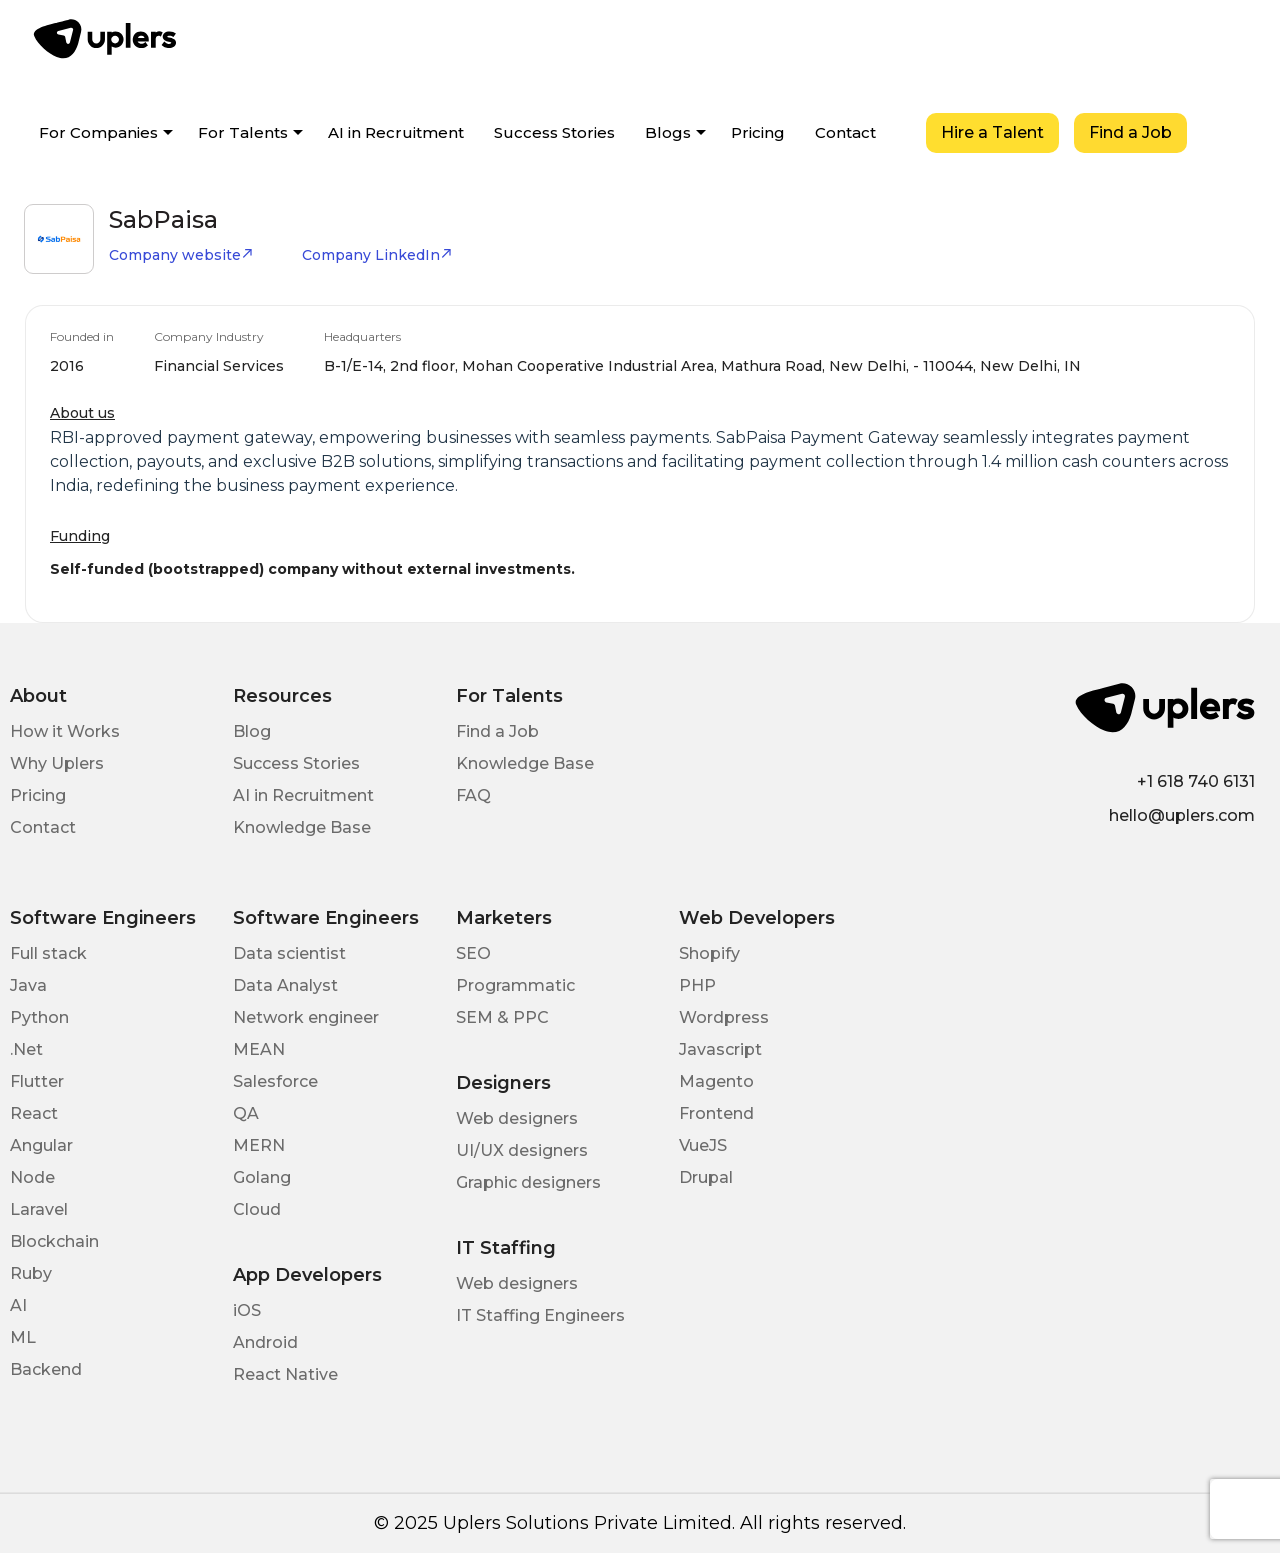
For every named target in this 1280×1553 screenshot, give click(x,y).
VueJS (703, 1145)
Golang (262, 1177)
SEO (473, 953)
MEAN (259, 1049)
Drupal (706, 1177)
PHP (697, 985)
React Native (285, 1374)
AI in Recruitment (396, 132)
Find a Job (1130, 132)
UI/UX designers (522, 1150)
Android (265, 1342)
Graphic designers (528, 1182)
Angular (41, 1145)
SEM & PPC (502, 1017)
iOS (247, 1310)
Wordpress (724, 1017)
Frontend (716, 1113)
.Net (26, 1049)
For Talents (243, 132)
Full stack (48, 953)
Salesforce (275, 1081)
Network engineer (306, 1017)
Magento (716, 1081)
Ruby (31, 1273)
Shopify (709, 953)
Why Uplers (57, 763)
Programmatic (515, 985)
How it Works (65, 731)
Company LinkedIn (377, 255)
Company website (181, 255)
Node (32, 1177)
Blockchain (54, 1241)
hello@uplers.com (1182, 815)
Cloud (257, 1209)
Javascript (720, 1049)
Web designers (517, 1118)
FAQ (473, 795)
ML (23, 1337)
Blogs (668, 132)
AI (18, 1305)
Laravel (39, 1209)
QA (246, 1113)
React (34, 1113)
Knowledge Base (302, 827)
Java (28, 985)
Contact (845, 132)
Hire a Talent (992, 132)
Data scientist (289, 953)
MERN (259, 1145)
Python (39, 1017)
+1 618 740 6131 (1196, 781)
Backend (46, 1369)
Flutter (37, 1081)
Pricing (758, 132)
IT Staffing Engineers (540, 1315)
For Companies (98, 132)
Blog (252, 731)
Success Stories (554, 132)
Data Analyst (285, 985)
